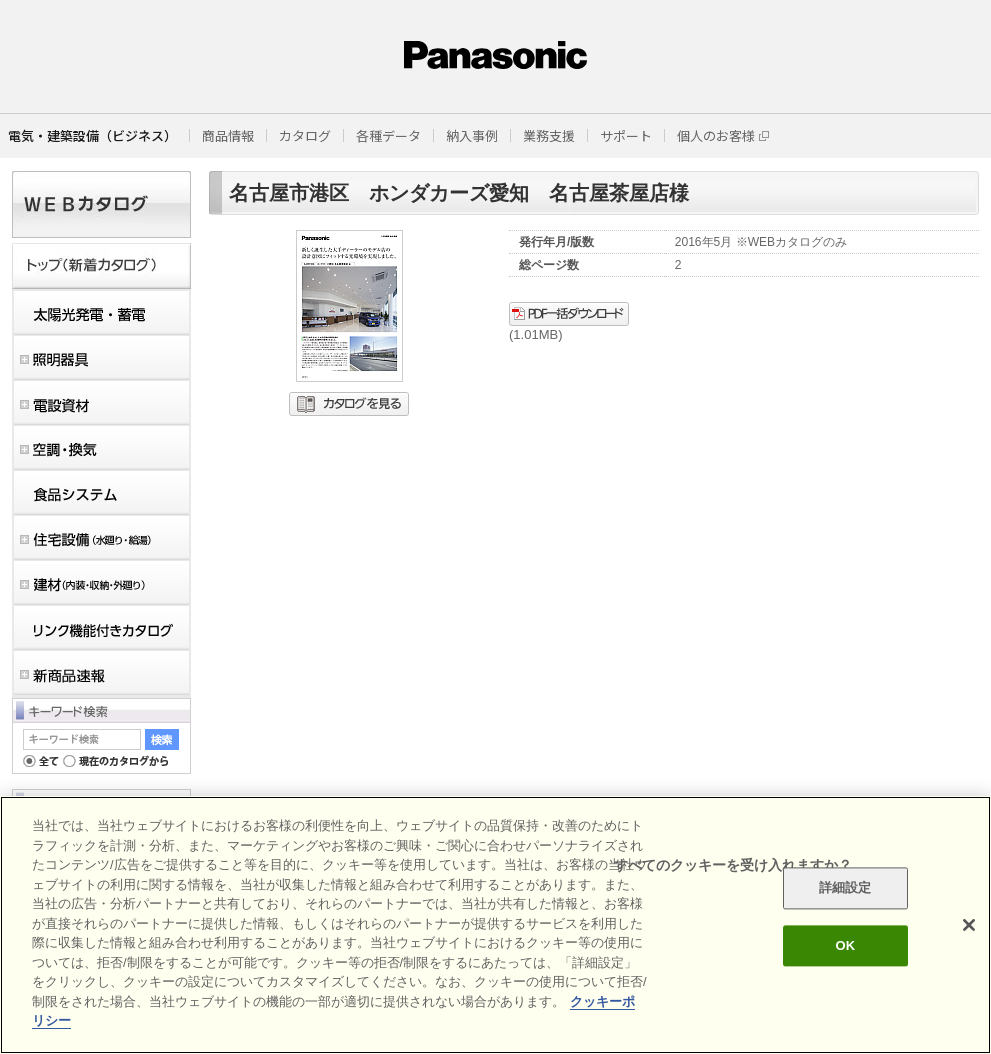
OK (845, 945)
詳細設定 (845, 888)
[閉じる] (969, 925)
